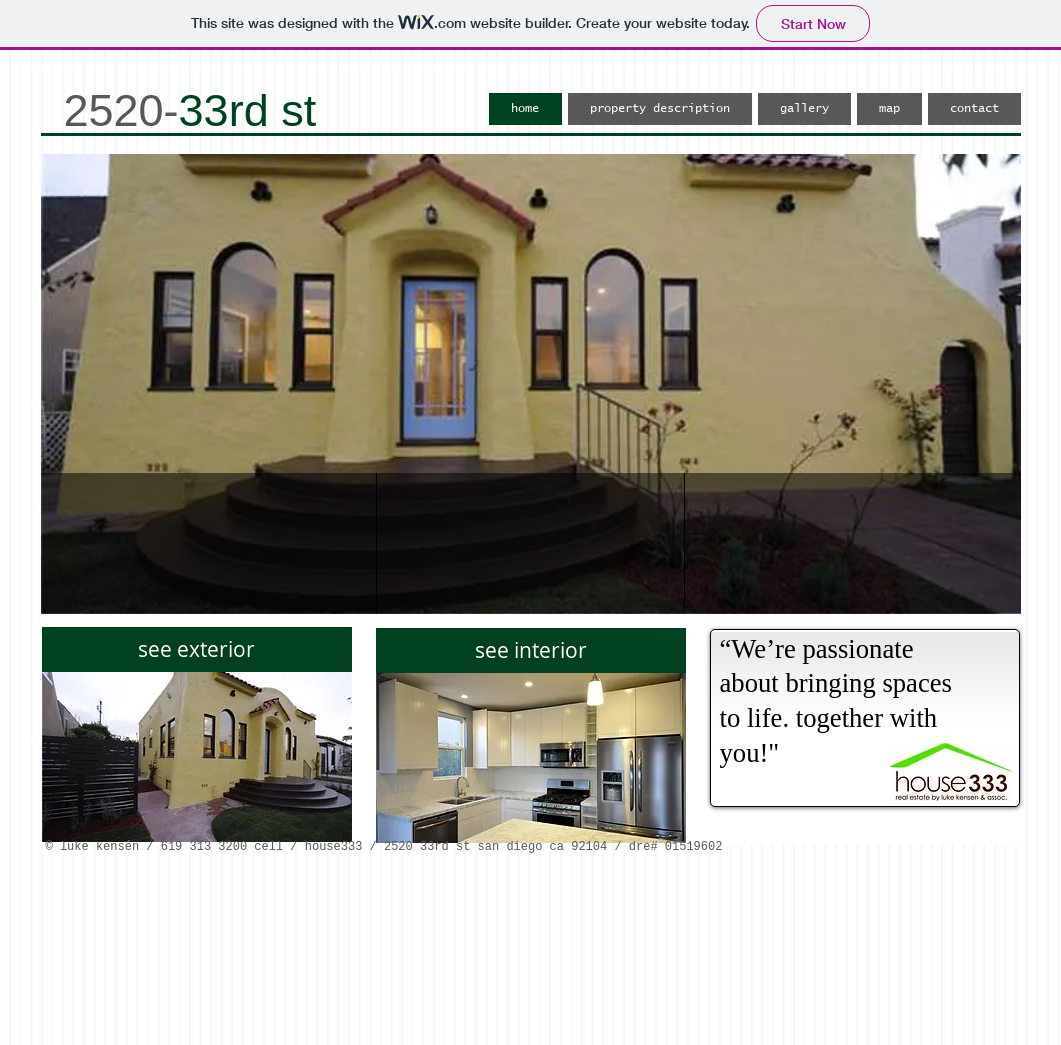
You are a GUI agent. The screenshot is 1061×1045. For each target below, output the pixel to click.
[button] (531, 384)
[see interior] (531, 650)
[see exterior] (197, 649)
